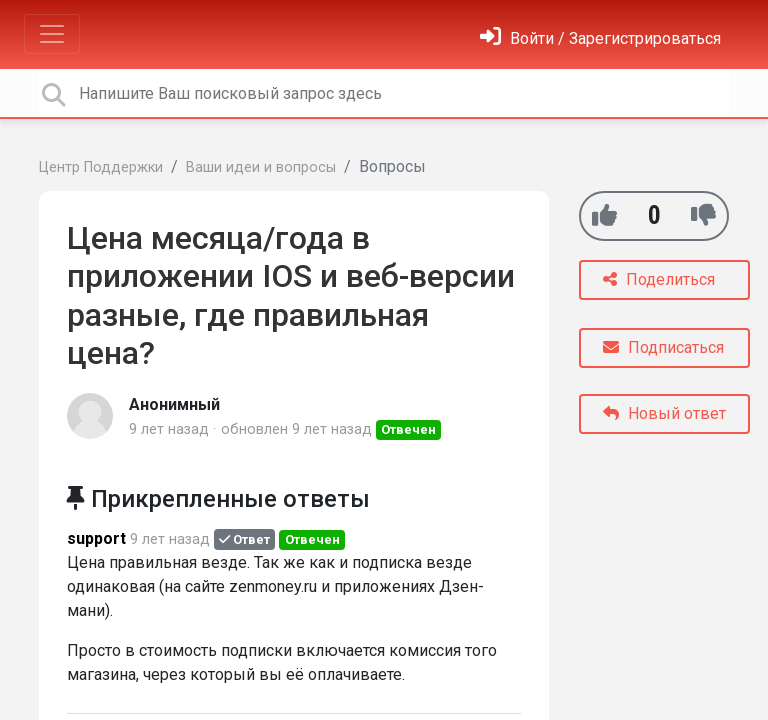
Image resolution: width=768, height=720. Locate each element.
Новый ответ (664, 413)
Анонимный (174, 404)
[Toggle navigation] (52, 34)
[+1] (604, 215)
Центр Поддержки (101, 167)
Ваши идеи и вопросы (261, 167)
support (96, 538)
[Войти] (600, 38)
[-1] (703, 215)
